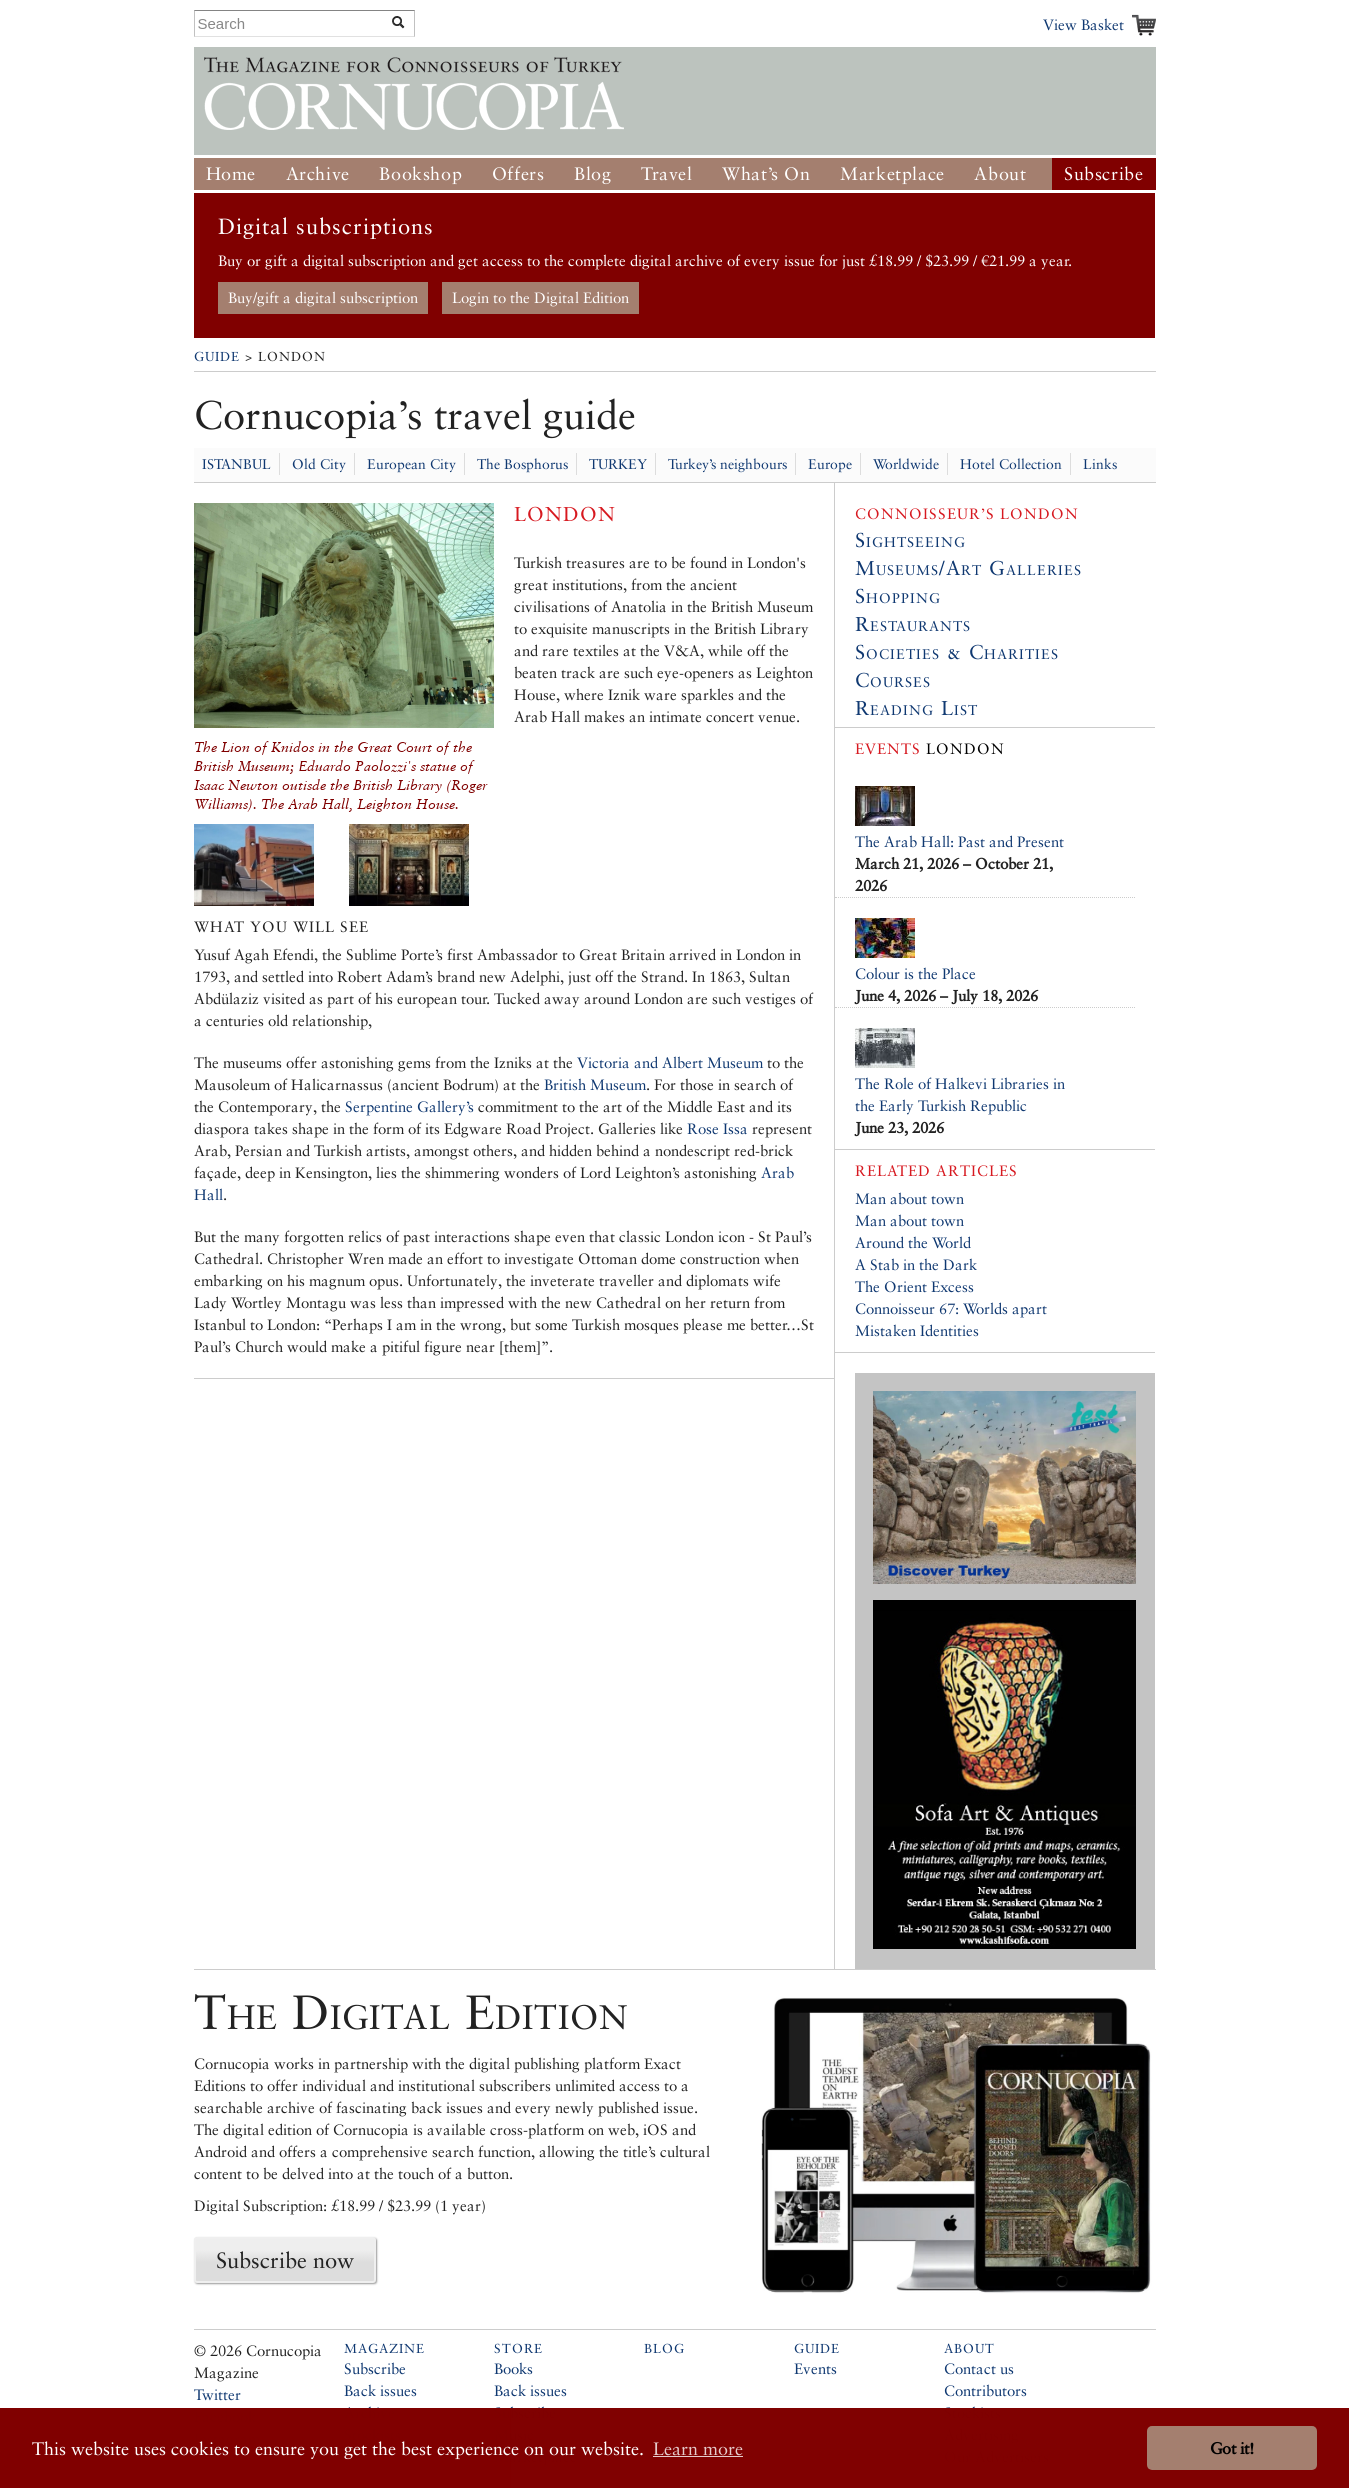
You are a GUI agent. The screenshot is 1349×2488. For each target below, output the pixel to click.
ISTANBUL (236, 464)
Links (1100, 464)
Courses (893, 680)
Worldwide (906, 464)
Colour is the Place (915, 973)
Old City (319, 464)
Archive (318, 173)
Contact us (979, 2368)
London (930, 748)
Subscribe (1103, 173)
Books (513, 2368)
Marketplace (892, 173)
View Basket (1083, 24)
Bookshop (420, 173)
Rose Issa (717, 1128)
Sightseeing (910, 540)
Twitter (217, 2394)
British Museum (595, 1084)
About (1000, 173)
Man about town (909, 1198)
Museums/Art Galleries (968, 568)
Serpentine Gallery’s (409, 1106)
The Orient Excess (914, 1286)
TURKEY (618, 464)
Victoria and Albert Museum (670, 1062)
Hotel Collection (1011, 464)
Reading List (916, 708)
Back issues (380, 2390)
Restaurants (913, 624)
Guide (217, 356)
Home (231, 173)
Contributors (985, 2390)
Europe (830, 464)
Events (815, 2368)
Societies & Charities (957, 652)
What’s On (766, 173)
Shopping (898, 596)
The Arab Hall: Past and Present (959, 841)
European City (411, 464)
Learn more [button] (698, 2448)
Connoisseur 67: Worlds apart (951, 1308)
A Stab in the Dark (916, 1264)
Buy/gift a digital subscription (323, 297)
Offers (518, 173)
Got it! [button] (1232, 2448)
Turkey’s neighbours (727, 464)
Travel (667, 173)
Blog (592, 173)
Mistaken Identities (917, 1330)
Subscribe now (285, 2260)
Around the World (913, 1242)
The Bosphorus (522, 464)
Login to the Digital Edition (540, 297)
